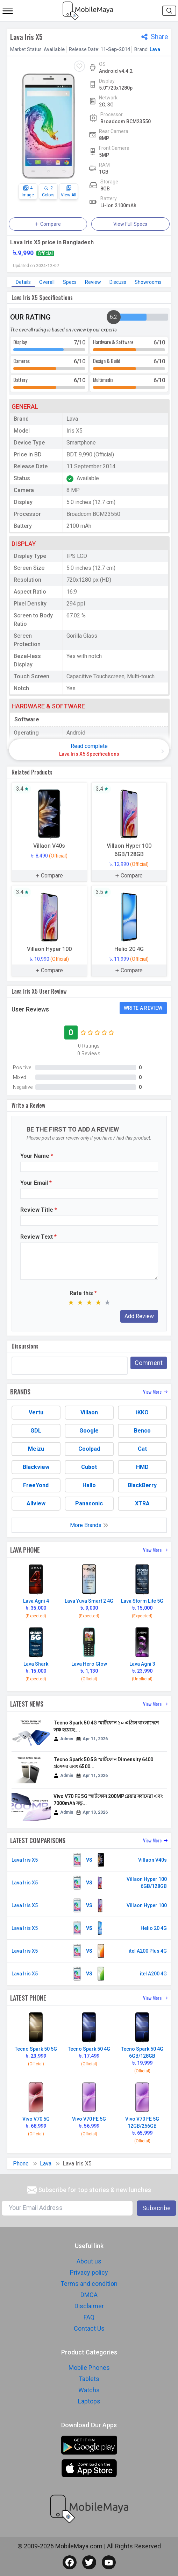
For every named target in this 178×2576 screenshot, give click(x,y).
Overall (47, 282)
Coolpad (89, 1449)
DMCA (89, 2294)
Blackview (36, 1467)
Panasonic (89, 1503)
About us (89, 2261)
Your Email (36, 1183)
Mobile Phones (89, 2367)
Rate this (83, 1293)
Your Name (36, 1156)
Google (89, 1430)
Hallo (89, 1485)
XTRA (142, 1503)
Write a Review (143, 1008)
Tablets (89, 2378)
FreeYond (36, 1485)
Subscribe (156, 2208)
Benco (142, 1430)
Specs (70, 282)
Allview (36, 1503)
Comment (149, 1362)
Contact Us (89, 2328)
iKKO (142, 1412)
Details (23, 282)
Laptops (89, 2401)
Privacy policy (89, 2272)
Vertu (36, 1412)
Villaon (89, 1412)
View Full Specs (130, 224)
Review (93, 282)
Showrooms (148, 282)
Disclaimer (89, 2306)
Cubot (89, 1467)
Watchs (89, 2390)
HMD (142, 1467)
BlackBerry (142, 1485)
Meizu (36, 1449)
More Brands (89, 1525)
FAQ (89, 2317)
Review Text (38, 1236)
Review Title (38, 1209)
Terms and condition (89, 2283)
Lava (155, 49)
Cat (142, 1449)
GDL (35, 1430)
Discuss (117, 282)
